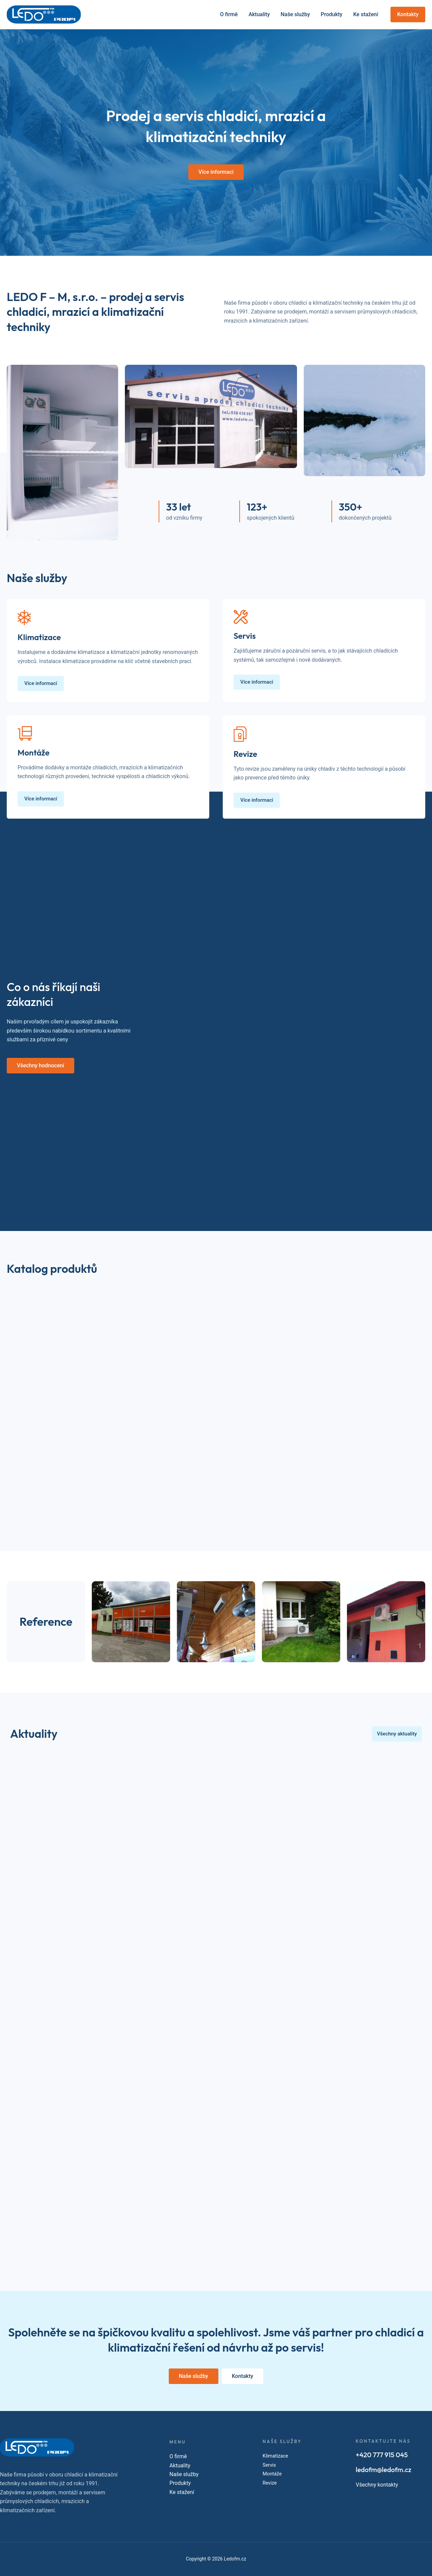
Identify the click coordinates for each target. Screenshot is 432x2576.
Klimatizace (277, 2455)
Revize (270, 2482)
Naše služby (295, 14)
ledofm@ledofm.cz (383, 2469)
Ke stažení (365, 14)
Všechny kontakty (377, 2485)
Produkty (331, 14)
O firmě (229, 14)
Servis (270, 2465)
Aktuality (259, 14)
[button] (407, 14)
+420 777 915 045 (382, 2454)
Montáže (273, 2473)
